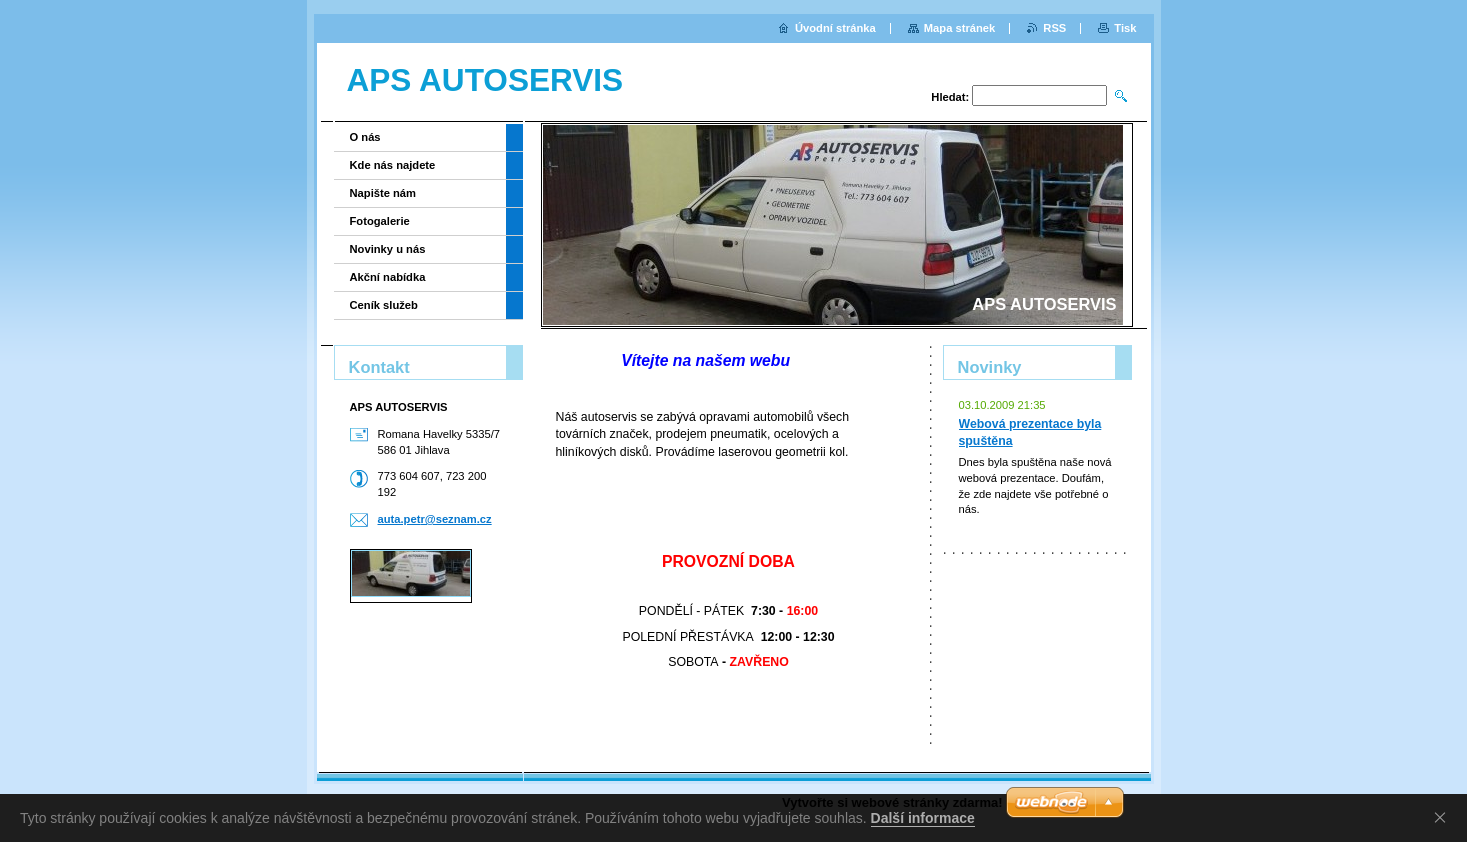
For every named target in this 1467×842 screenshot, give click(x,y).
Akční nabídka (388, 277)
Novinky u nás (388, 249)
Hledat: (950, 97)
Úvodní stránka (835, 28)
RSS (1054, 28)
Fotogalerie (380, 221)
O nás (365, 137)
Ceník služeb (384, 305)
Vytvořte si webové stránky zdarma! (892, 802)
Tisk (1125, 28)
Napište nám (383, 193)
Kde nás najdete (393, 165)
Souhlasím (1444, 817)
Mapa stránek (960, 28)
